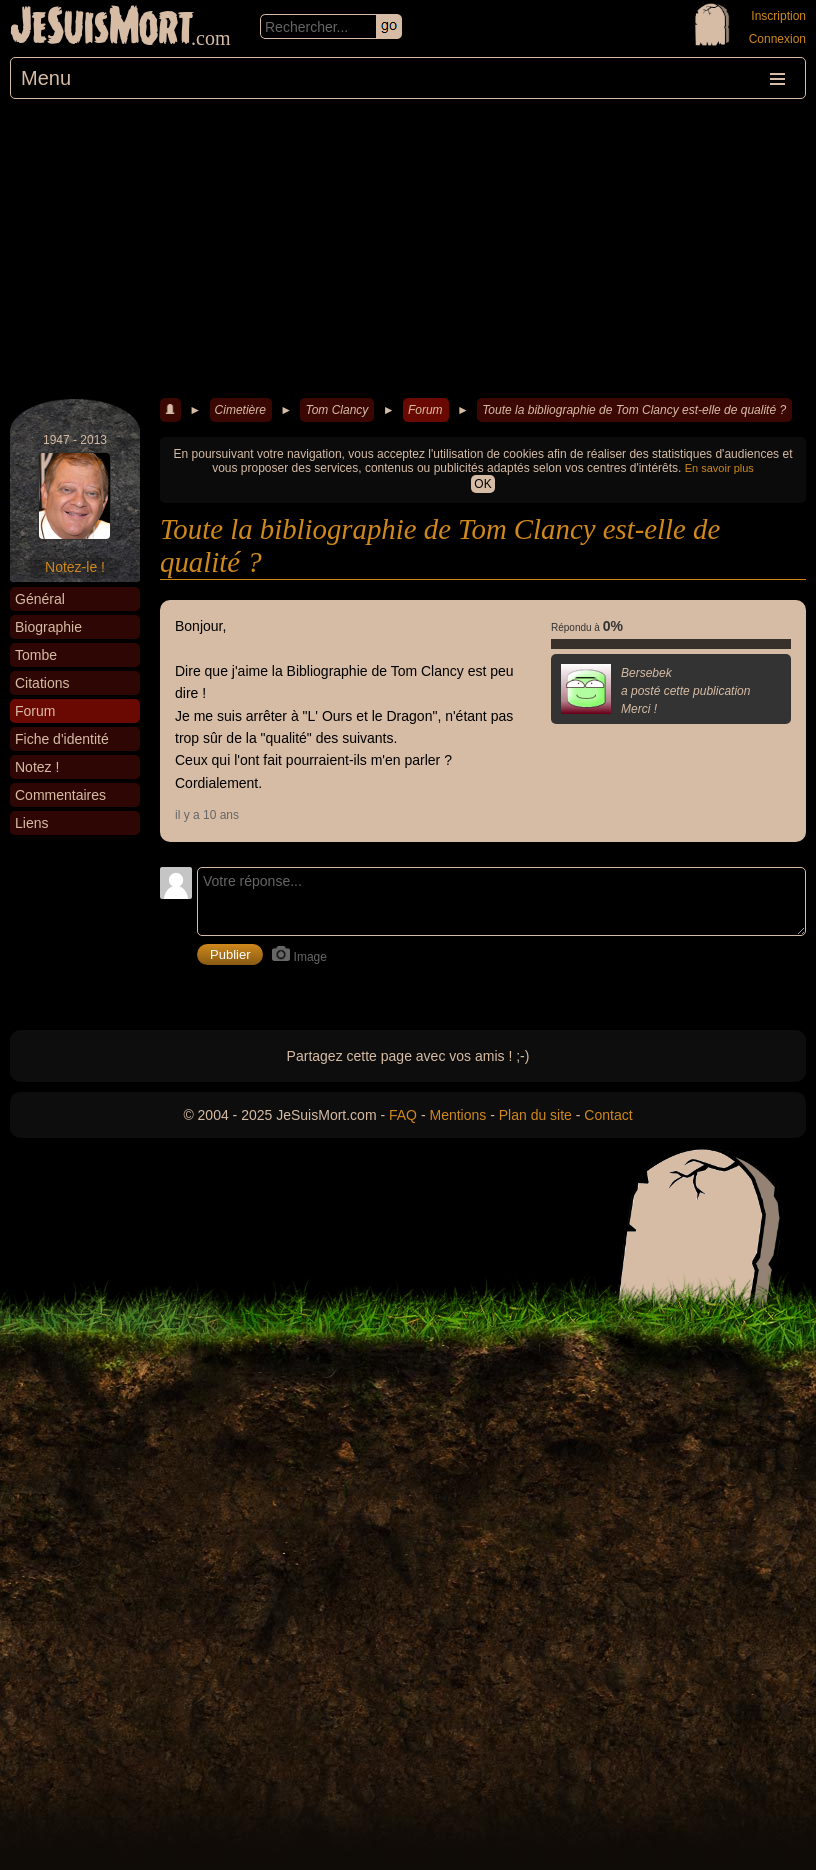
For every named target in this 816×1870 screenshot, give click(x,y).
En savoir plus (719, 468)
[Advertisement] (408, 249)
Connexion (777, 39)
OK (482, 484)
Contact (608, 1115)
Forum (425, 410)
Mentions (457, 1115)
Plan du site (535, 1115)
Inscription (778, 16)
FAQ (403, 1115)
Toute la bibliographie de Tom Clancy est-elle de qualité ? (634, 410)
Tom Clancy (336, 410)
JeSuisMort (102, 28)
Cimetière (240, 410)
